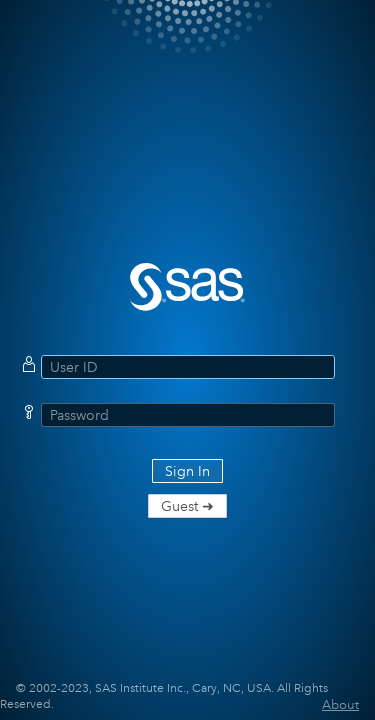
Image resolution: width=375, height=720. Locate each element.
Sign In (187, 471)
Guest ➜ (187, 506)
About (340, 704)
